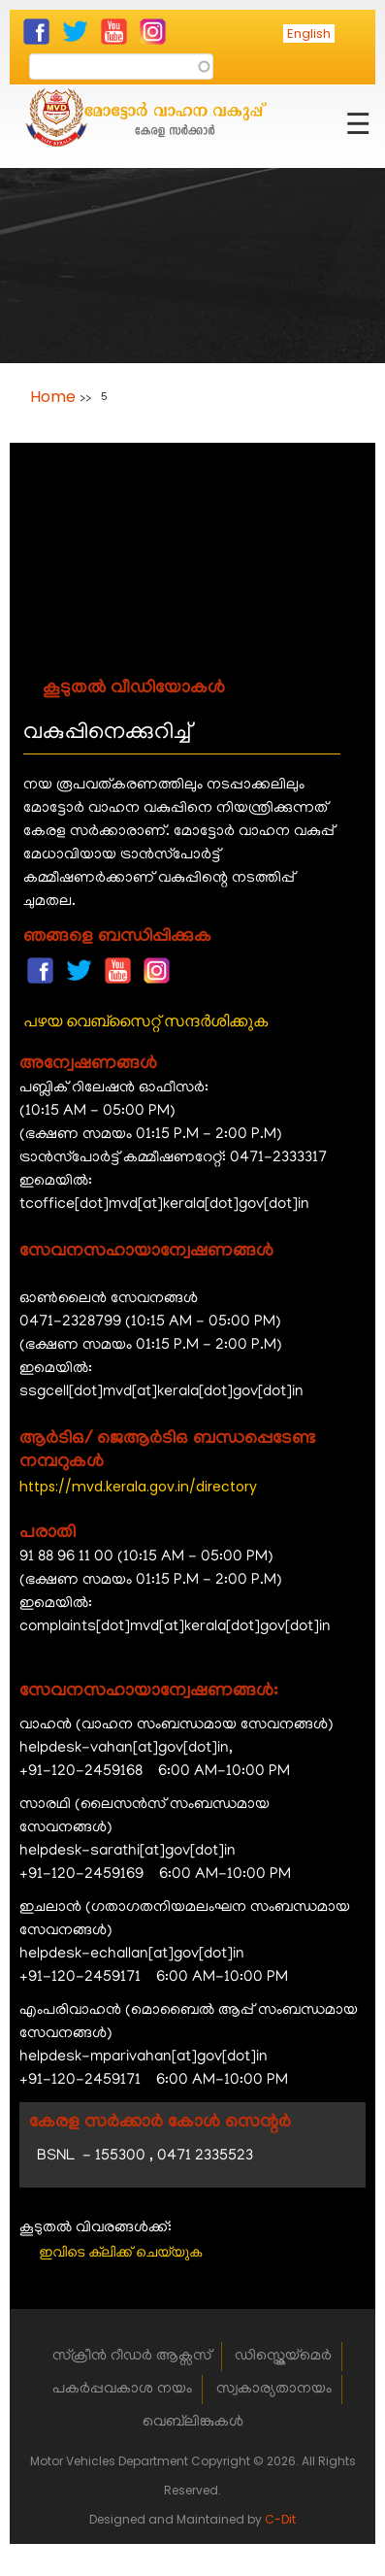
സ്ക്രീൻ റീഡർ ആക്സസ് (131, 2356)
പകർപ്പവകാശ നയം (122, 2389)
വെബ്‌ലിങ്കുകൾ (193, 2422)
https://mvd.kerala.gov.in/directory (138, 1486)
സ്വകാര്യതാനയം (274, 2389)
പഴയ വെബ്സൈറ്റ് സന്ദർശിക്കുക (145, 1021)
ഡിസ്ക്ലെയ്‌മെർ (283, 2356)
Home (53, 396)
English (309, 33)
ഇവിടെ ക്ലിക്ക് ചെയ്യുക (120, 2251)
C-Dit (280, 2519)
